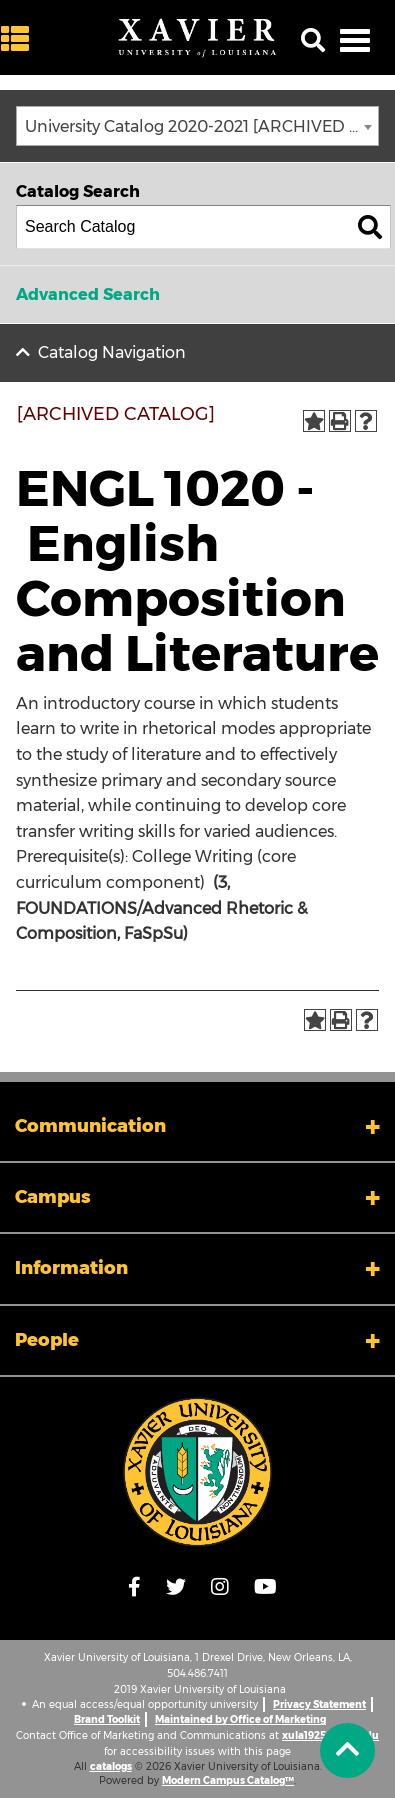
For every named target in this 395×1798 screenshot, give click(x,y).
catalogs (111, 1766)
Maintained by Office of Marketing (240, 1719)
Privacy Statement (319, 1704)
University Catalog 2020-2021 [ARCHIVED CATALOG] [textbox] (201, 126)
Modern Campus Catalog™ (228, 1780)
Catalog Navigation (112, 352)
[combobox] (197, 126)
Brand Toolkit (107, 1719)
